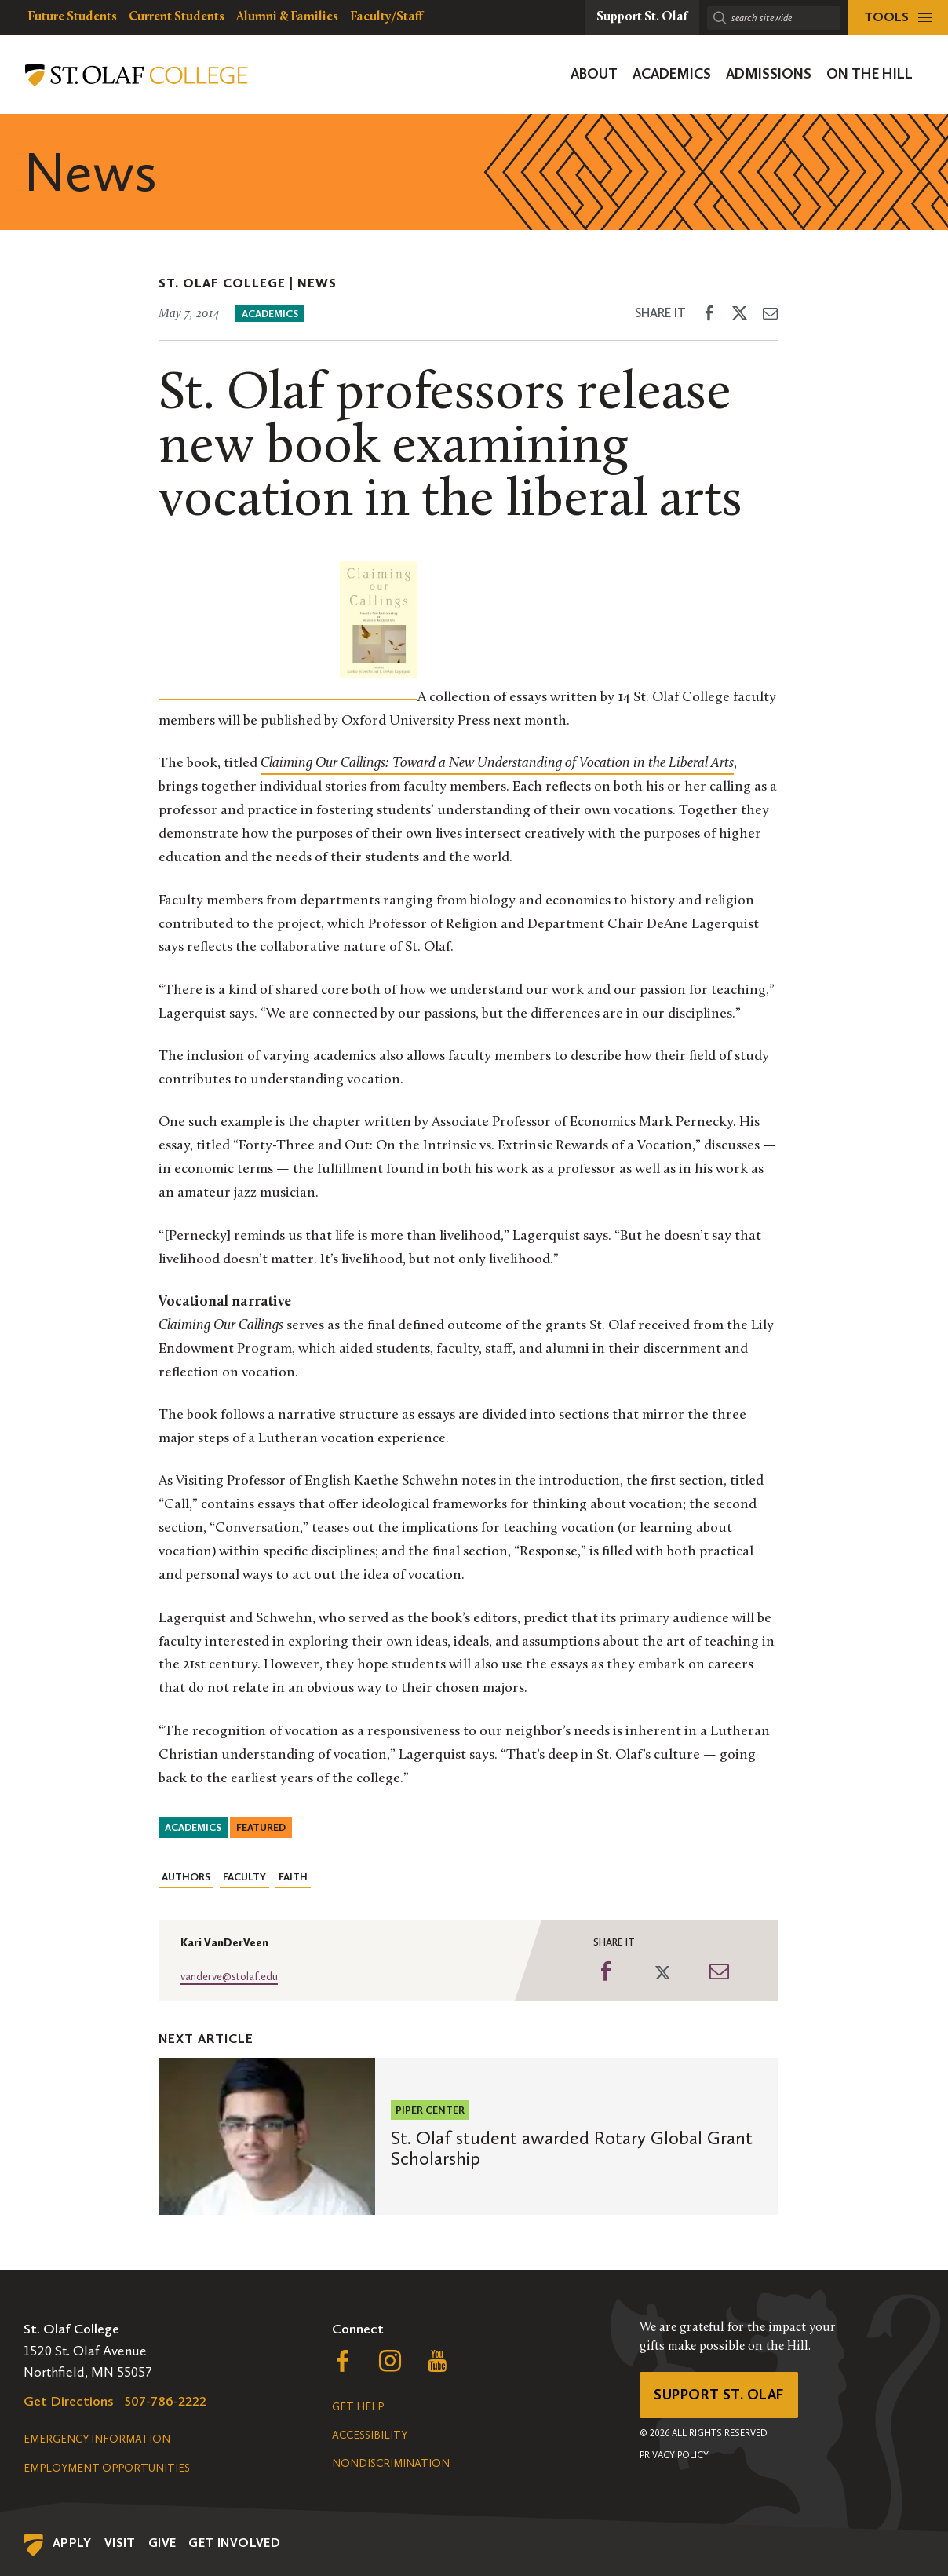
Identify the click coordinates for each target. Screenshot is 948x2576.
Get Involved (234, 2542)
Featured (261, 1827)
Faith (293, 1877)
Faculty (244, 1877)
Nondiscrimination (391, 2463)
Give (162, 2542)
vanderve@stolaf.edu (229, 1976)
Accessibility (369, 2435)
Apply (72, 2542)
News (317, 283)
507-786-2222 (165, 2401)
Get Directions (69, 2401)
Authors (186, 1877)
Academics (270, 314)
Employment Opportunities (107, 2468)
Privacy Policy (674, 2455)
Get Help (358, 2406)
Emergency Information (97, 2439)
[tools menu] (898, 17)
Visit (120, 2542)
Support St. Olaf (718, 2394)
